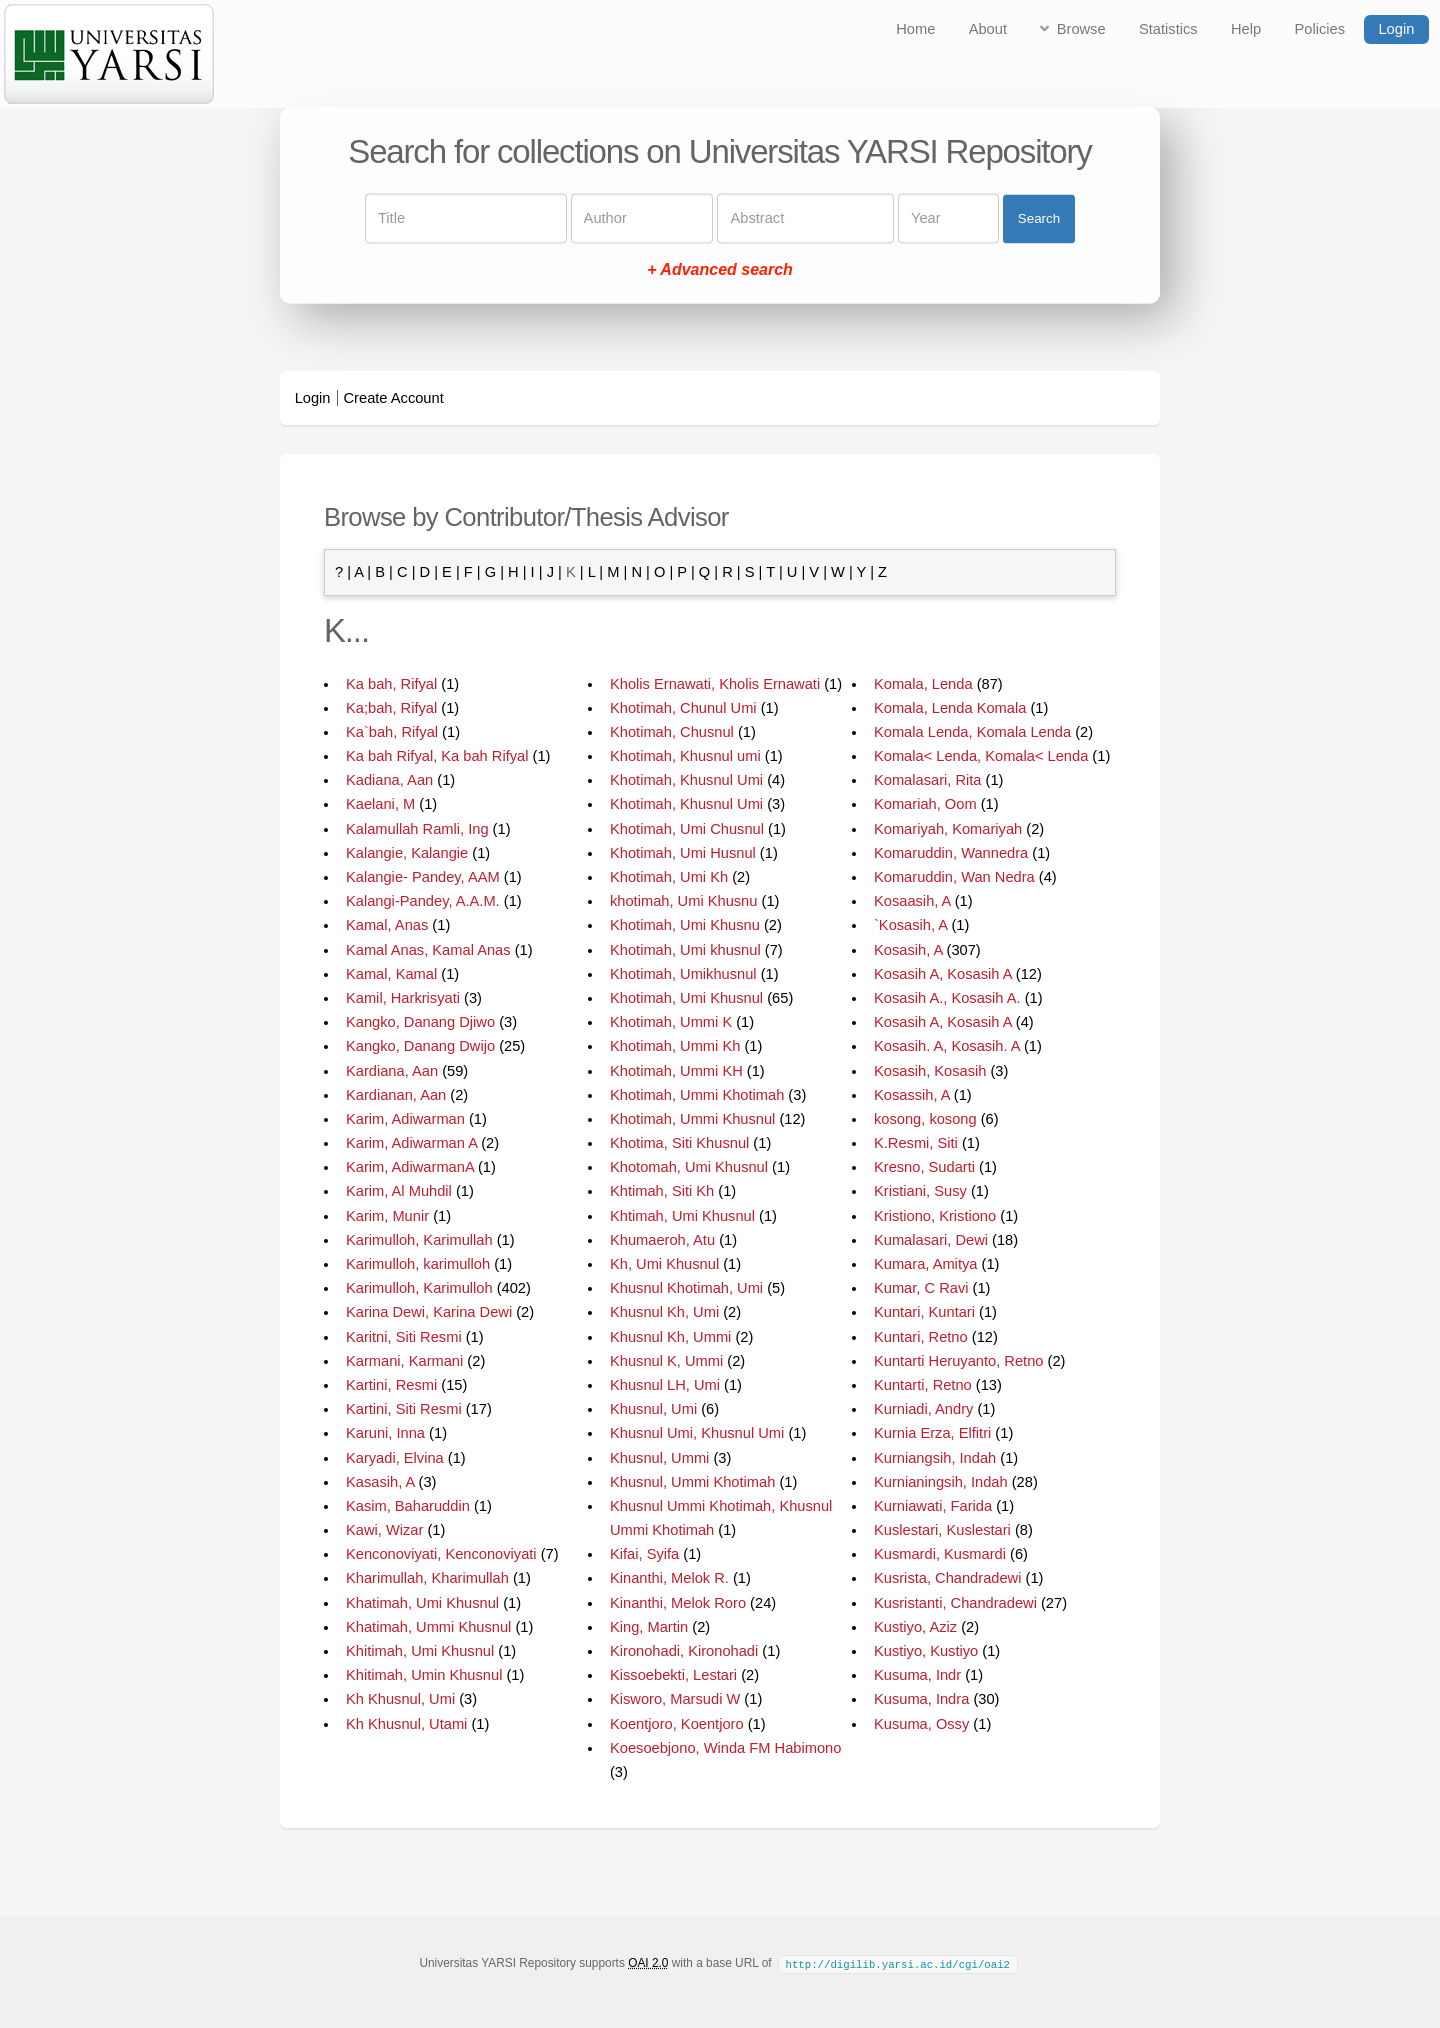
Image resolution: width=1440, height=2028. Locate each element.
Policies (1320, 29)
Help (1246, 29)
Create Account (394, 398)
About (988, 29)
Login (1396, 29)
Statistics (1168, 29)
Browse (1081, 29)
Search (1039, 218)
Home (915, 29)
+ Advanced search (720, 270)
